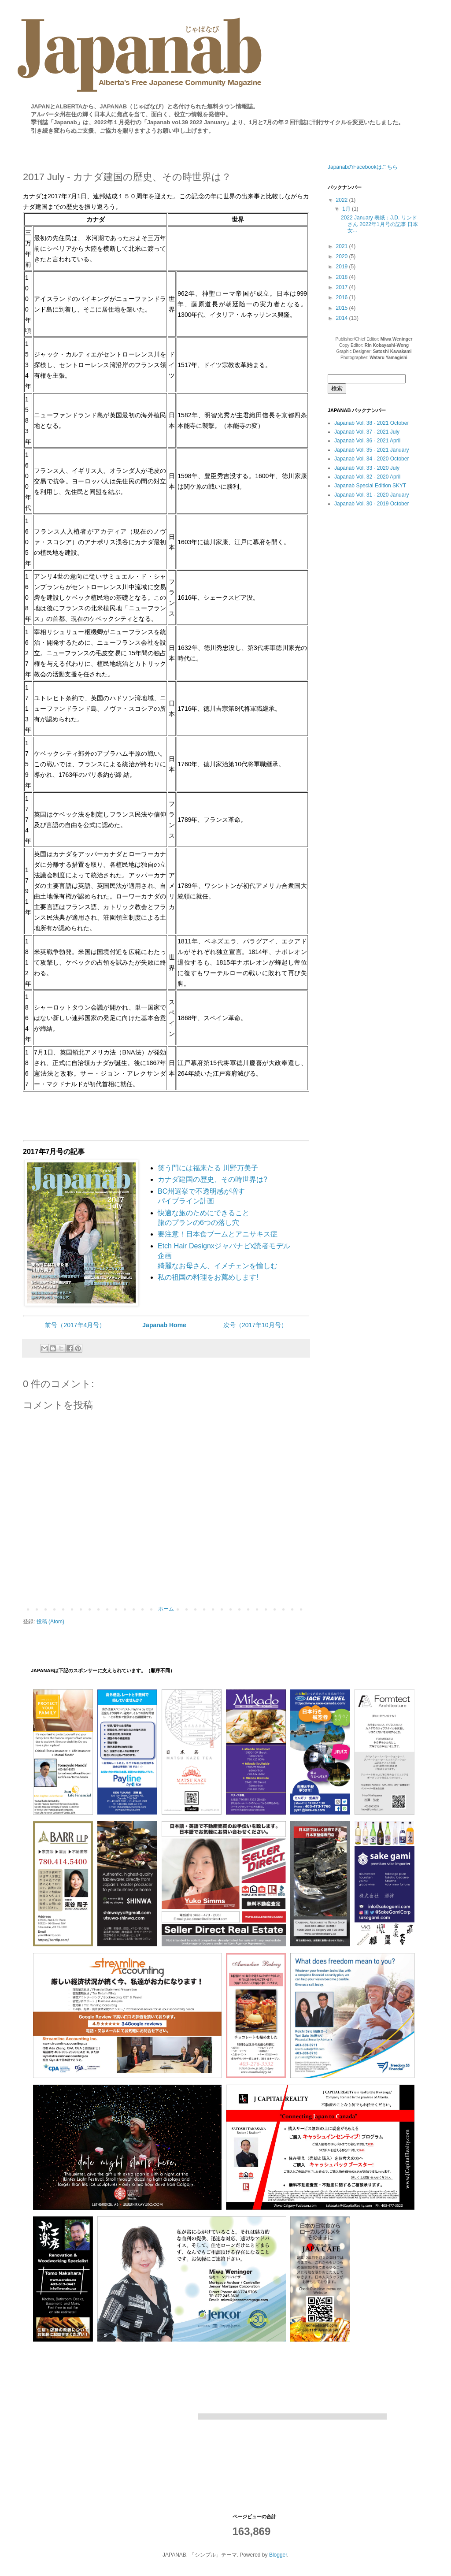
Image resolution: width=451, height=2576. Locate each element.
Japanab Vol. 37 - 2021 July (366, 432)
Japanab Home (164, 1325)
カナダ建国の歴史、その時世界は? (212, 1179)
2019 (342, 267)
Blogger (278, 2555)
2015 (342, 308)
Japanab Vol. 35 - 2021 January (371, 450)
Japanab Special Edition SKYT (370, 486)
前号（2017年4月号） (75, 1325)
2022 (342, 200)
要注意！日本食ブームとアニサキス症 (217, 1234)
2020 (342, 256)
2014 (342, 318)
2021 (342, 246)
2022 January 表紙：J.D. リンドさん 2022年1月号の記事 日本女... (379, 224)
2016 (342, 297)
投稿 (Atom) (50, 1621)
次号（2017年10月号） (255, 1325)
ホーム (166, 1609)
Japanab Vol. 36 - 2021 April (367, 441)
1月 (347, 209)
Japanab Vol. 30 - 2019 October (371, 504)
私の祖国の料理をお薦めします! (208, 1277)
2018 (342, 277)
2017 (342, 287)
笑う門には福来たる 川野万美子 (208, 1168)
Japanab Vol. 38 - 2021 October (371, 423)
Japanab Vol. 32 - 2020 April (367, 477)
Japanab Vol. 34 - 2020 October (371, 459)
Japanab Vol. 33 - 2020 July (366, 468)
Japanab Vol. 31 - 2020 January (371, 495)
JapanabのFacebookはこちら (363, 167)
